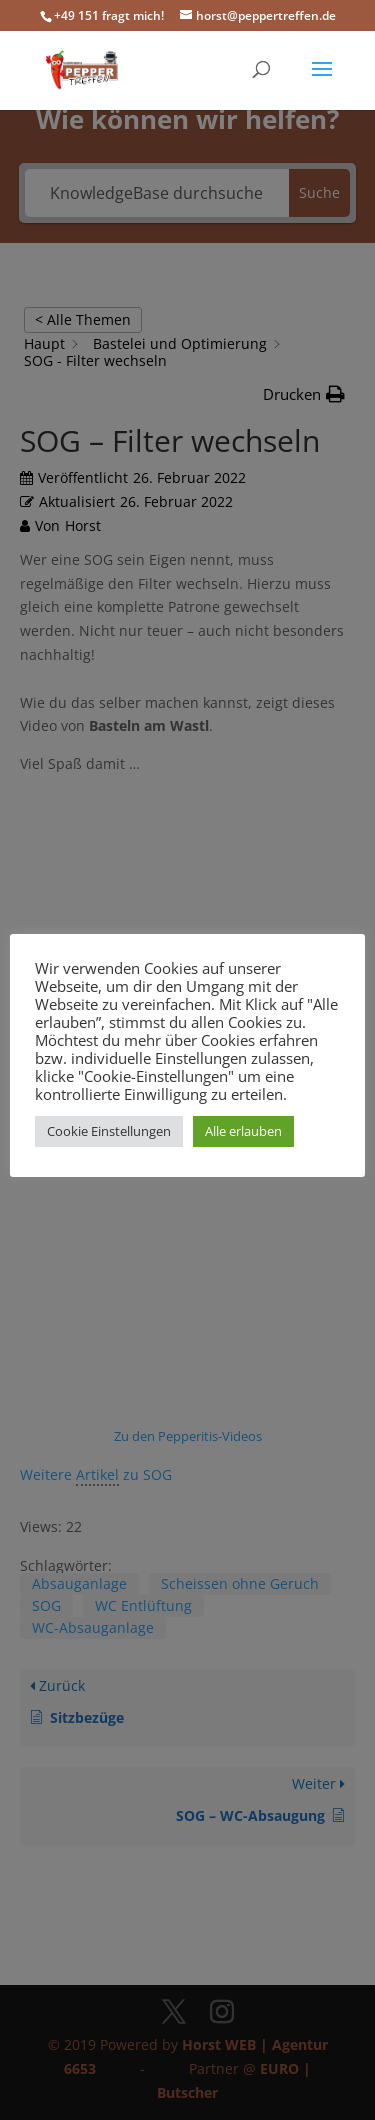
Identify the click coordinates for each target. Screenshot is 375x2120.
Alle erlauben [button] (243, 1131)
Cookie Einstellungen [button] (109, 1131)
